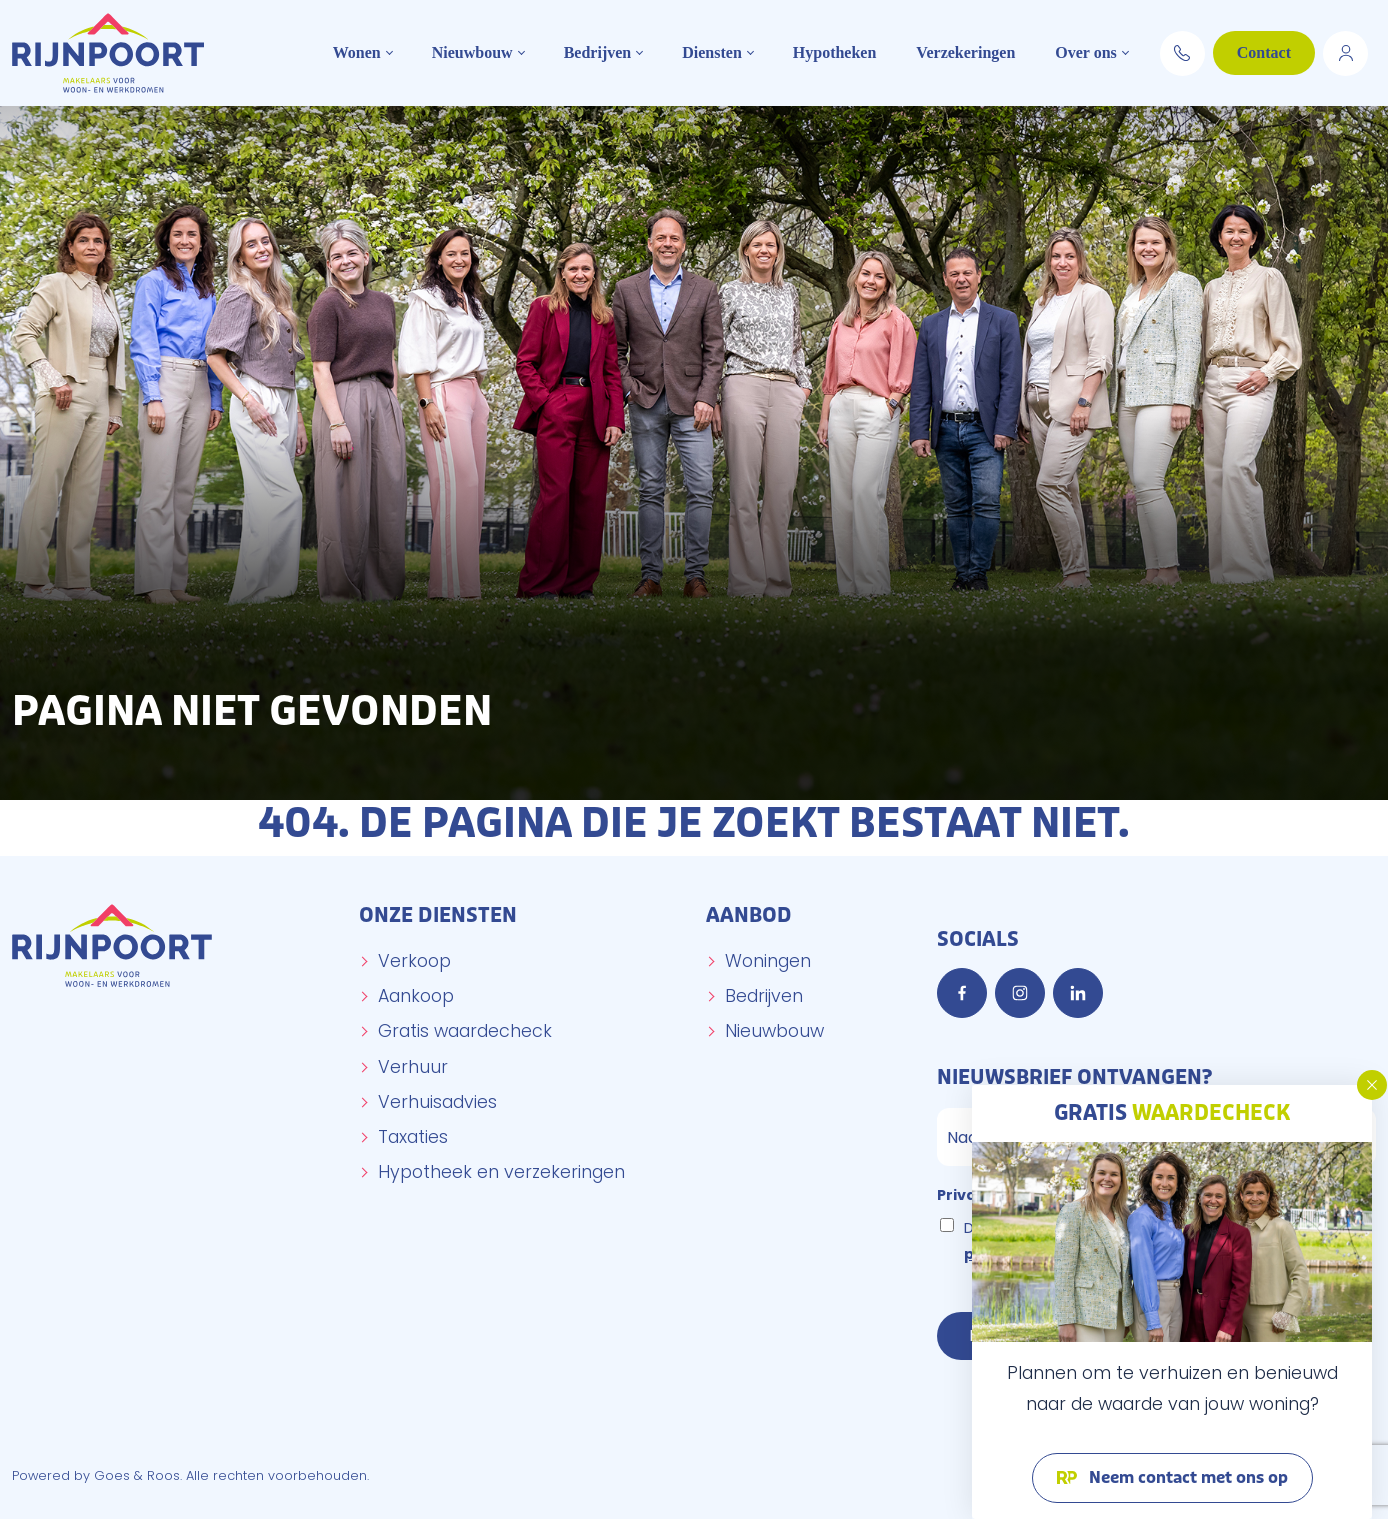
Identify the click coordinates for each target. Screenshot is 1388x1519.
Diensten (712, 52)
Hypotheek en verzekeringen (501, 1172)
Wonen (357, 52)
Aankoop (416, 996)
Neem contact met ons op (1186, 1478)
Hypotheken (835, 52)
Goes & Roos (137, 1475)
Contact (1264, 52)
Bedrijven (598, 52)
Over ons (1085, 52)
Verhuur (413, 1067)
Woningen (768, 961)
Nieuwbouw (472, 52)
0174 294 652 (1182, 49)
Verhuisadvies (437, 1102)
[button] (1372, 1085)
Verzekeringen (965, 52)
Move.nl (1345, 49)
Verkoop (414, 961)
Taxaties (413, 1137)
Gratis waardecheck (465, 1031)
